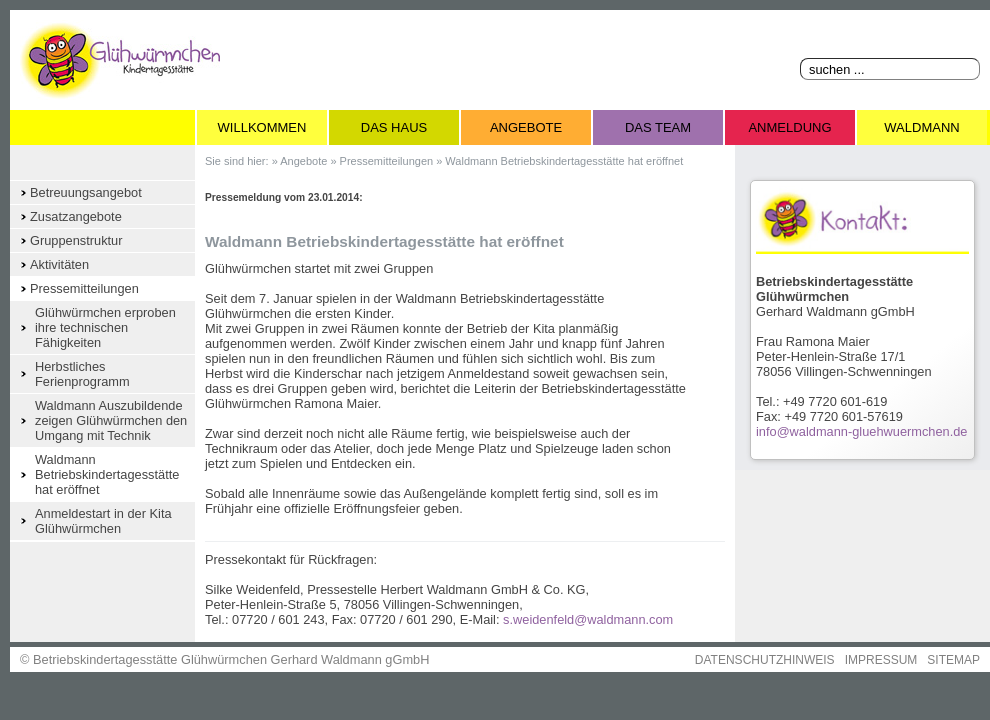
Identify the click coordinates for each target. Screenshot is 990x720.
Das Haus (394, 127)
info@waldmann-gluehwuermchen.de (861, 431)
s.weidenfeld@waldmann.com (588, 619)
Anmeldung (789, 127)
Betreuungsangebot (86, 192)
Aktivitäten (59, 264)
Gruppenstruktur (76, 240)
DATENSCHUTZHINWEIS (765, 660)
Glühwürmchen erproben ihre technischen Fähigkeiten (105, 327)
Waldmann (921, 127)
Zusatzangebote (76, 216)
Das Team (658, 127)
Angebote (526, 127)
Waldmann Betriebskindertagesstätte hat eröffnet (107, 474)
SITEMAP (953, 660)
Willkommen (262, 127)
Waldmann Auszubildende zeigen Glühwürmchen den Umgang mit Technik (111, 420)
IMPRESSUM (881, 660)
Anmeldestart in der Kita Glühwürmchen (103, 521)
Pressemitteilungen (84, 288)
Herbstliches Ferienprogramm (82, 374)
